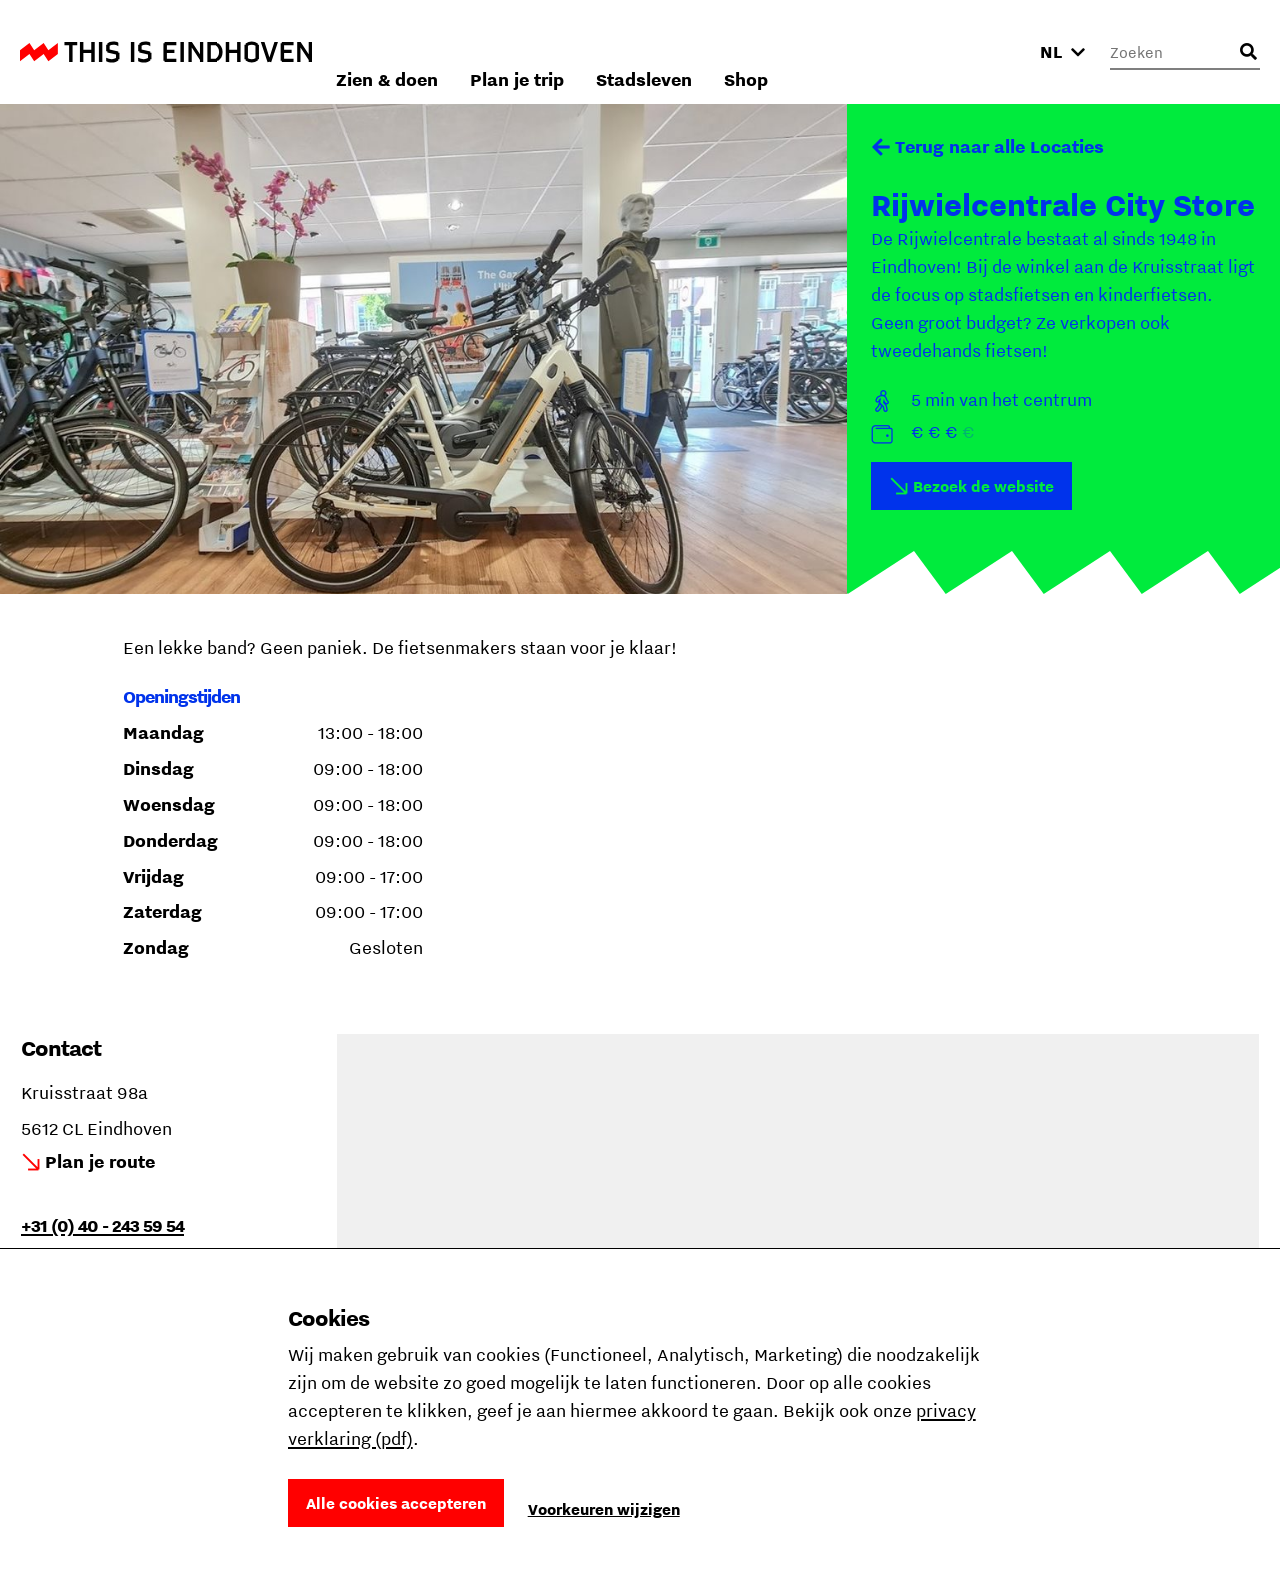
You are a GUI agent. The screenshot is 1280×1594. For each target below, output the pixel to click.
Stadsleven (876, 51)
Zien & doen (619, 51)
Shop (978, 51)
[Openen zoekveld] (1248, 52)
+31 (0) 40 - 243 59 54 (102, 1225)
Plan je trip (749, 51)
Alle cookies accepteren (396, 1503)
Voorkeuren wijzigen (604, 1509)
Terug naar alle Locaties (999, 146)
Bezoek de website (983, 486)
